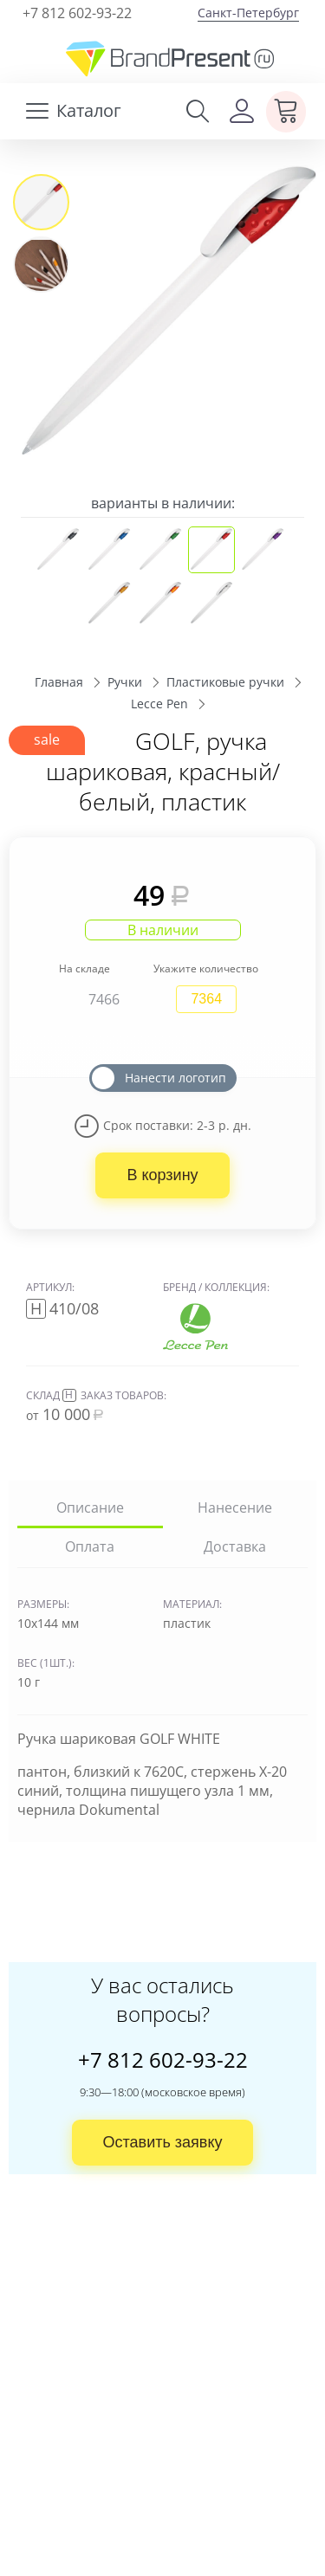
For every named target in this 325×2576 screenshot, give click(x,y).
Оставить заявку (163, 2142)
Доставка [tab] (235, 1545)
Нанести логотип (175, 1076)
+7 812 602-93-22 (77, 13)
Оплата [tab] (89, 1545)
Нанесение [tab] (235, 1506)
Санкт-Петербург (248, 12)
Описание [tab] (90, 1506)
